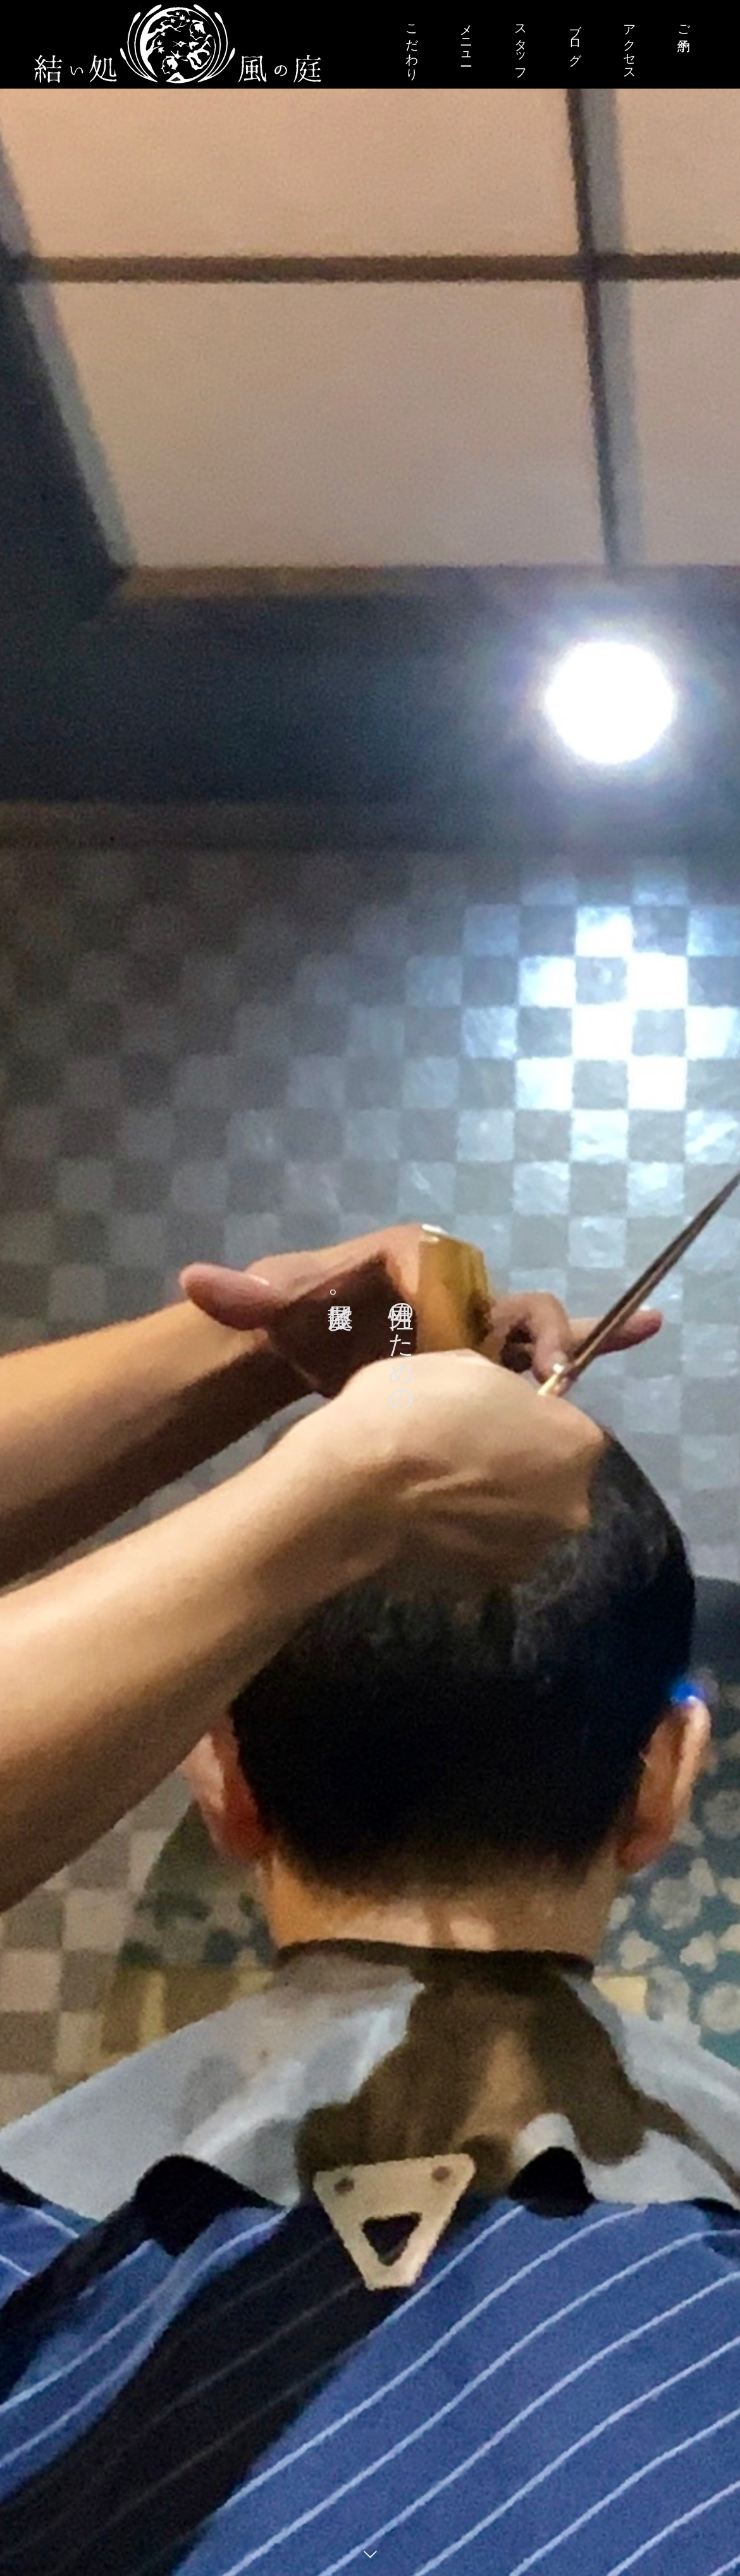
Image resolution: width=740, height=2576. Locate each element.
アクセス (629, 45)
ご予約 (684, 23)
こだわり (412, 45)
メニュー (466, 37)
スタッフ (520, 45)
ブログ (575, 37)
